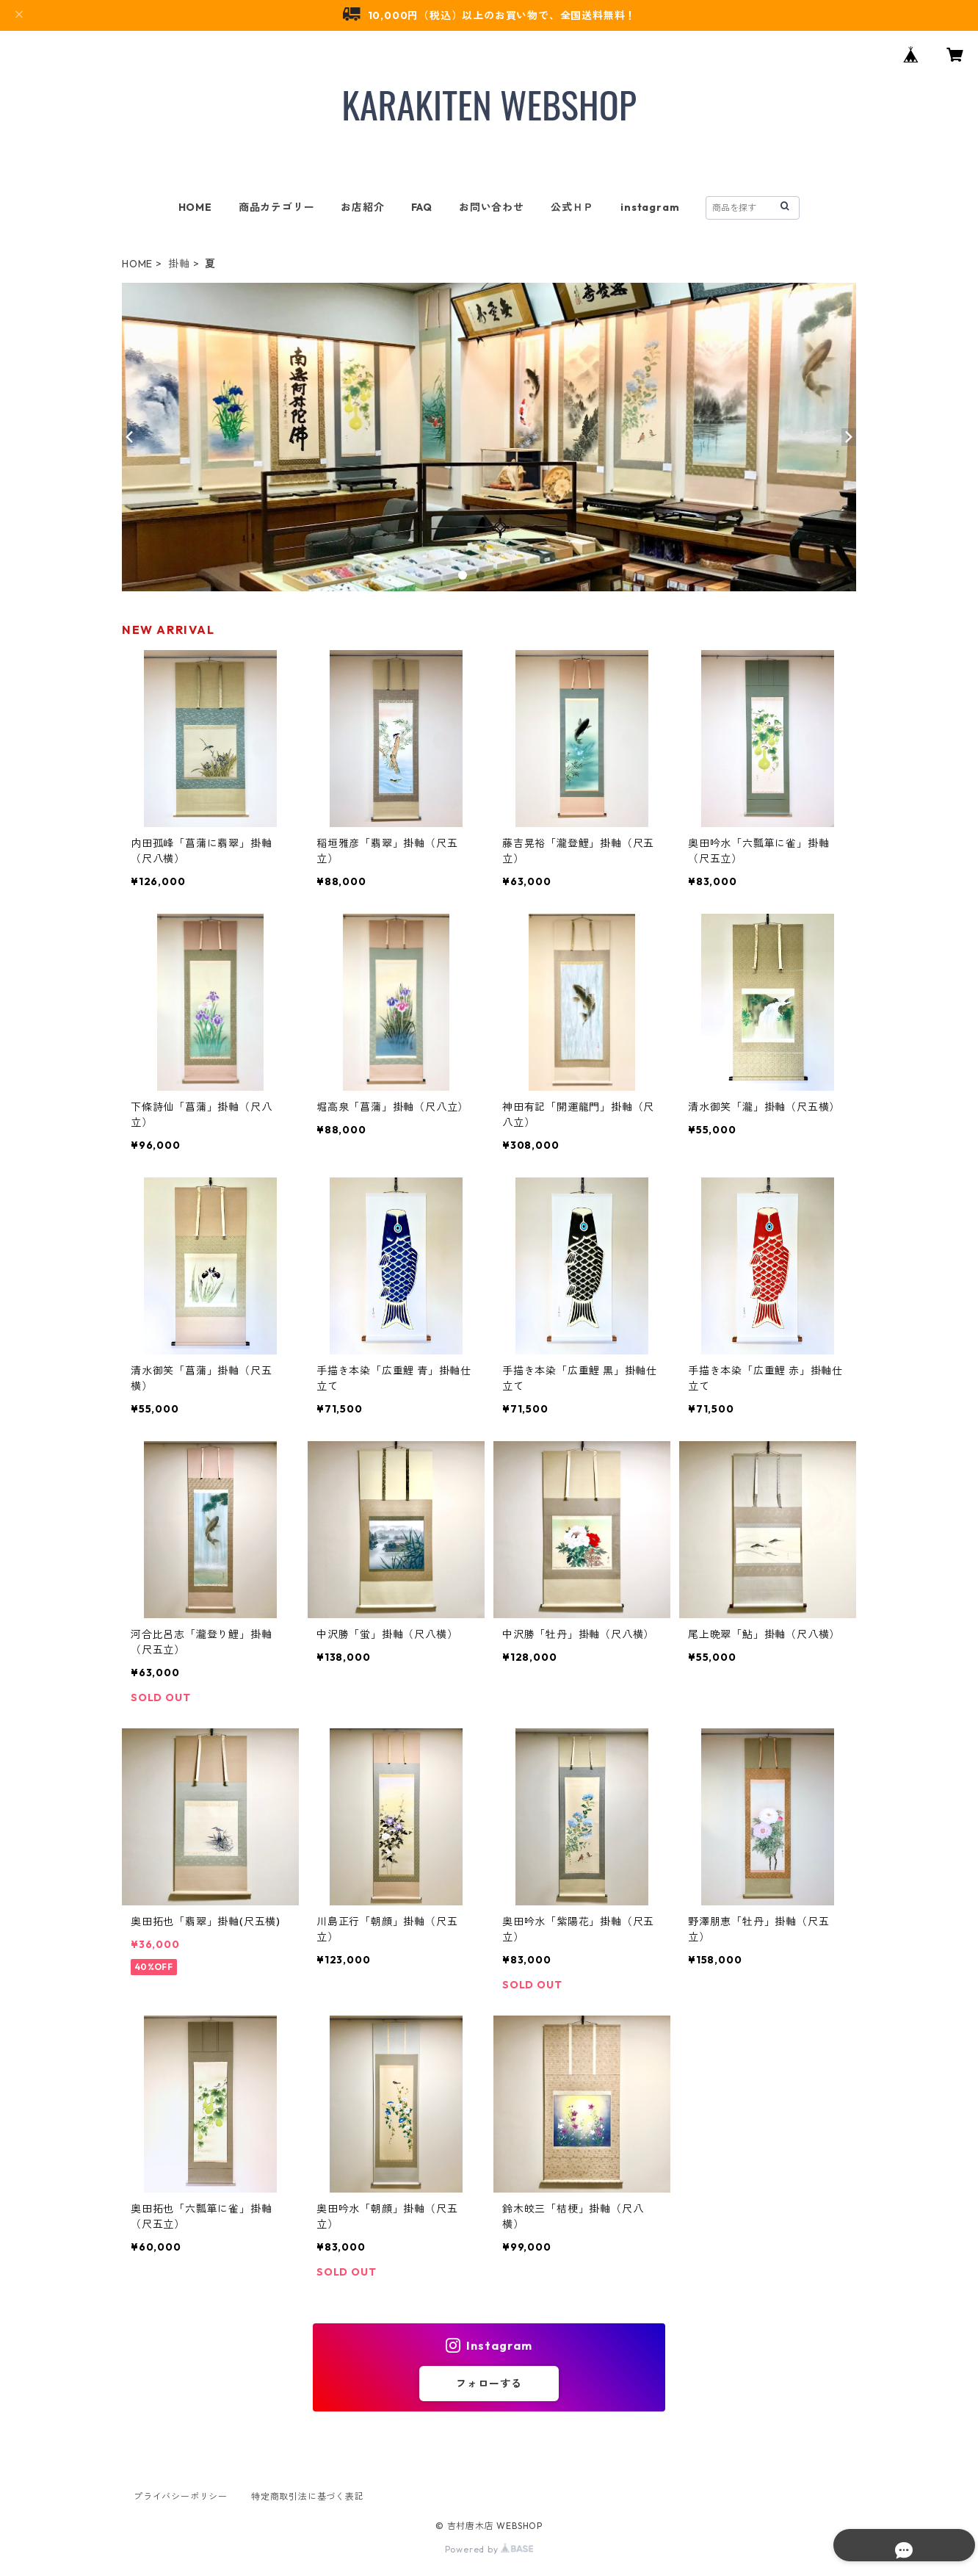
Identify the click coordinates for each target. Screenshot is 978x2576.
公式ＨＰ (572, 207)
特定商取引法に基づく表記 (307, 2496)
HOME (195, 207)
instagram (649, 207)
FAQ (421, 207)
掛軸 (179, 263)
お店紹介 (362, 207)
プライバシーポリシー (181, 2496)
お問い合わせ (491, 207)
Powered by (489, 2549)
